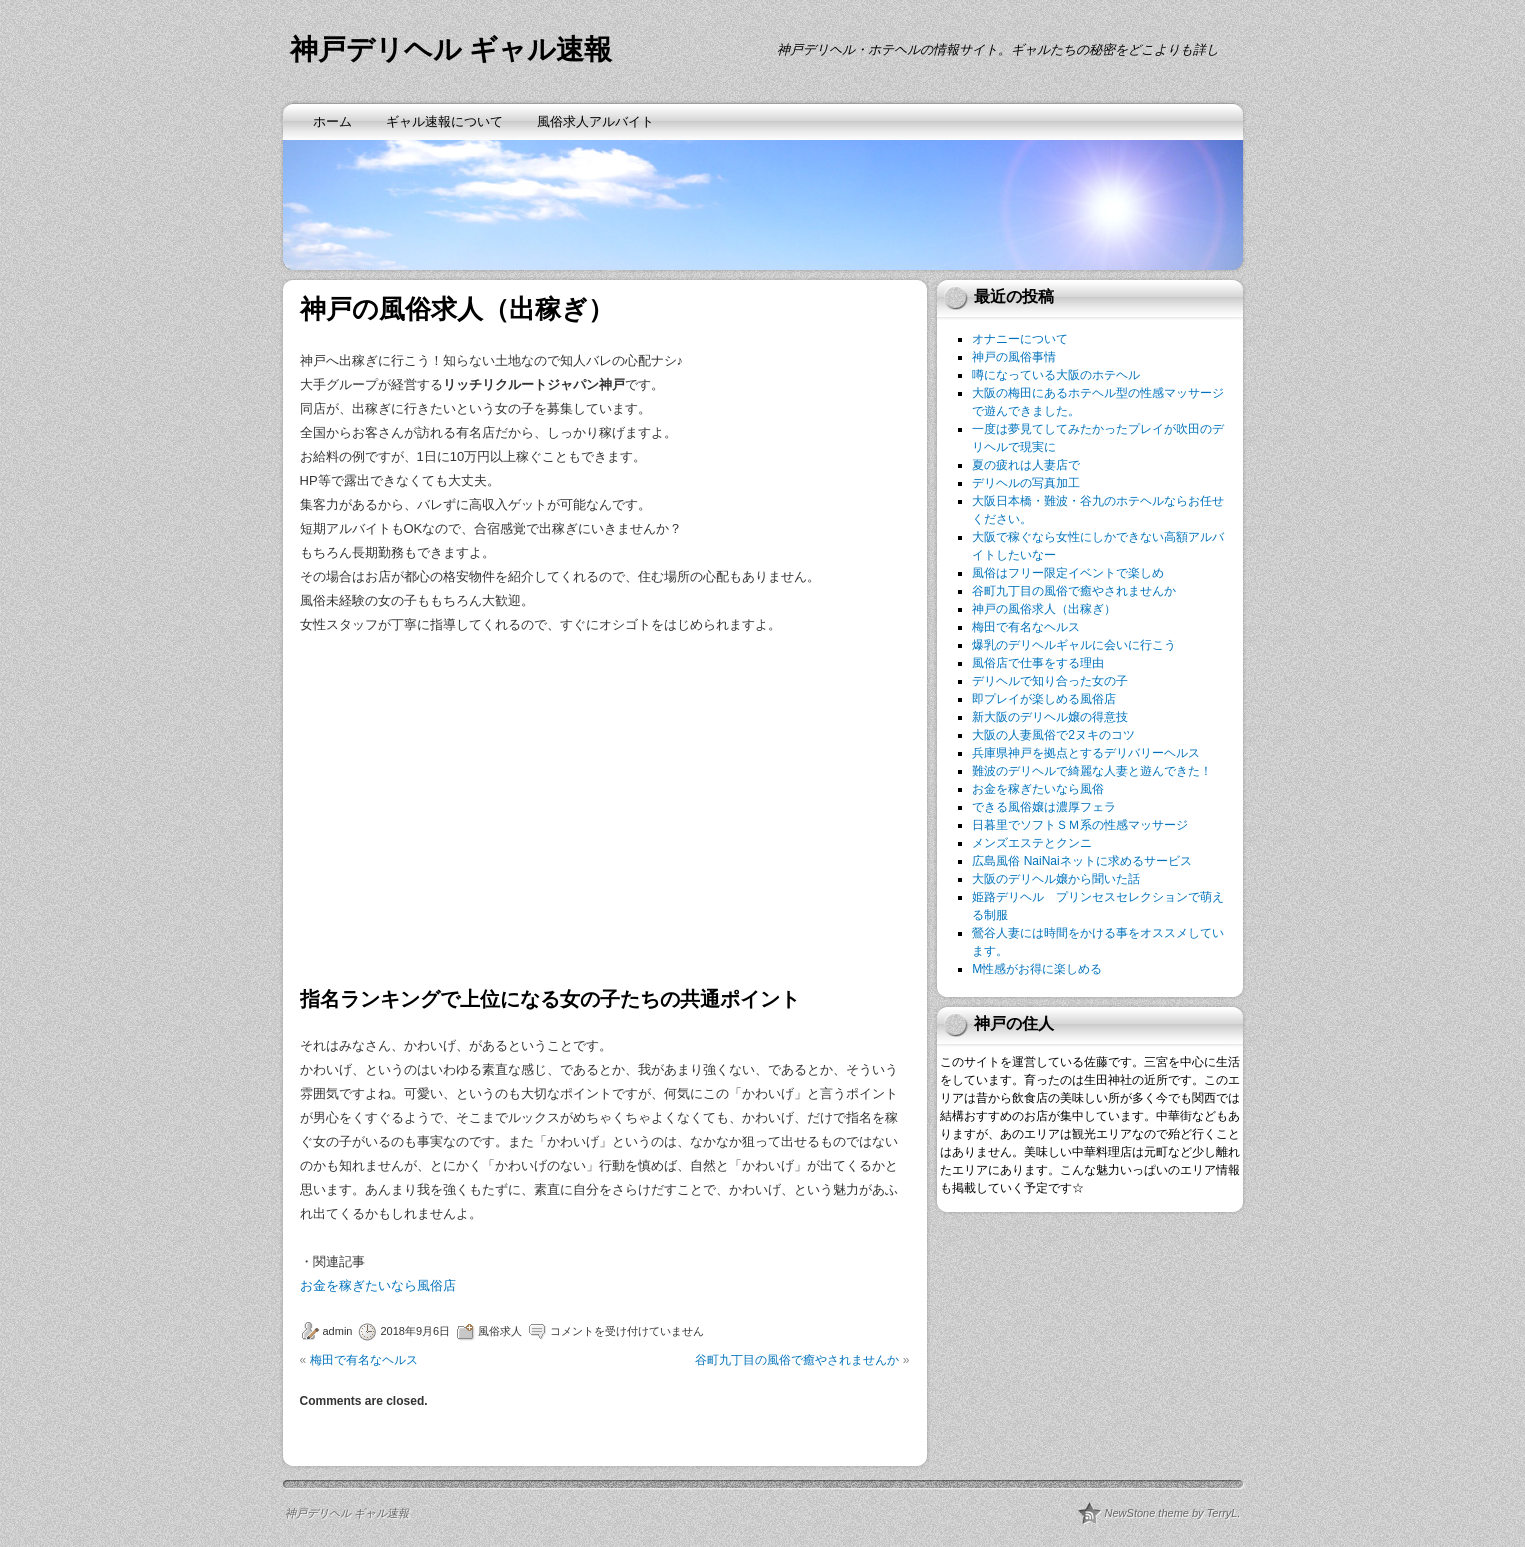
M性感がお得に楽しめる (1037, 969)
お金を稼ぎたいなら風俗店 (378, 1285)
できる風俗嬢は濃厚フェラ (1044, 807)
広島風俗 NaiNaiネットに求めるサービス (1081, 861)
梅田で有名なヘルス (364, 1360)
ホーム (332, 121)
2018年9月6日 (415, 1331)
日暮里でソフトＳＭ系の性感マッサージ (1080, 825)
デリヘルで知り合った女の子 (1050, 681)
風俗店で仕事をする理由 (1038, 663)
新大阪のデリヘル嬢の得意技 (1050, 717)
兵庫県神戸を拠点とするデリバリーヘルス (1086, 753)
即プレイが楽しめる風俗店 (1044, 699)
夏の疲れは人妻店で (1026, 465)
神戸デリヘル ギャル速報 (451, 49)
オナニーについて (1020, 339)
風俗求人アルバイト (595, 121)
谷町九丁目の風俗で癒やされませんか (797, 1360)
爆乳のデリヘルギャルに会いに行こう (1074, 645)
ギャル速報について (444, 121)
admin (338, 1331)
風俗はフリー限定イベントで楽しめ (1068, 573)
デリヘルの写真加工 (1026, 483)
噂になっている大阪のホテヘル (1056, 375)
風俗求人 (500, 1331)
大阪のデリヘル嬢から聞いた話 (1056, 879)
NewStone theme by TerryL (1171, 1513)
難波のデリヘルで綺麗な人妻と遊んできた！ (1092, 771)
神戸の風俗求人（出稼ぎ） (1044, 609)
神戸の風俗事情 (1014, 357)
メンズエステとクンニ (1032, 843)
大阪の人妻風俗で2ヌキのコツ (1053, 735)
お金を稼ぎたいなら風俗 (1038, 789)
